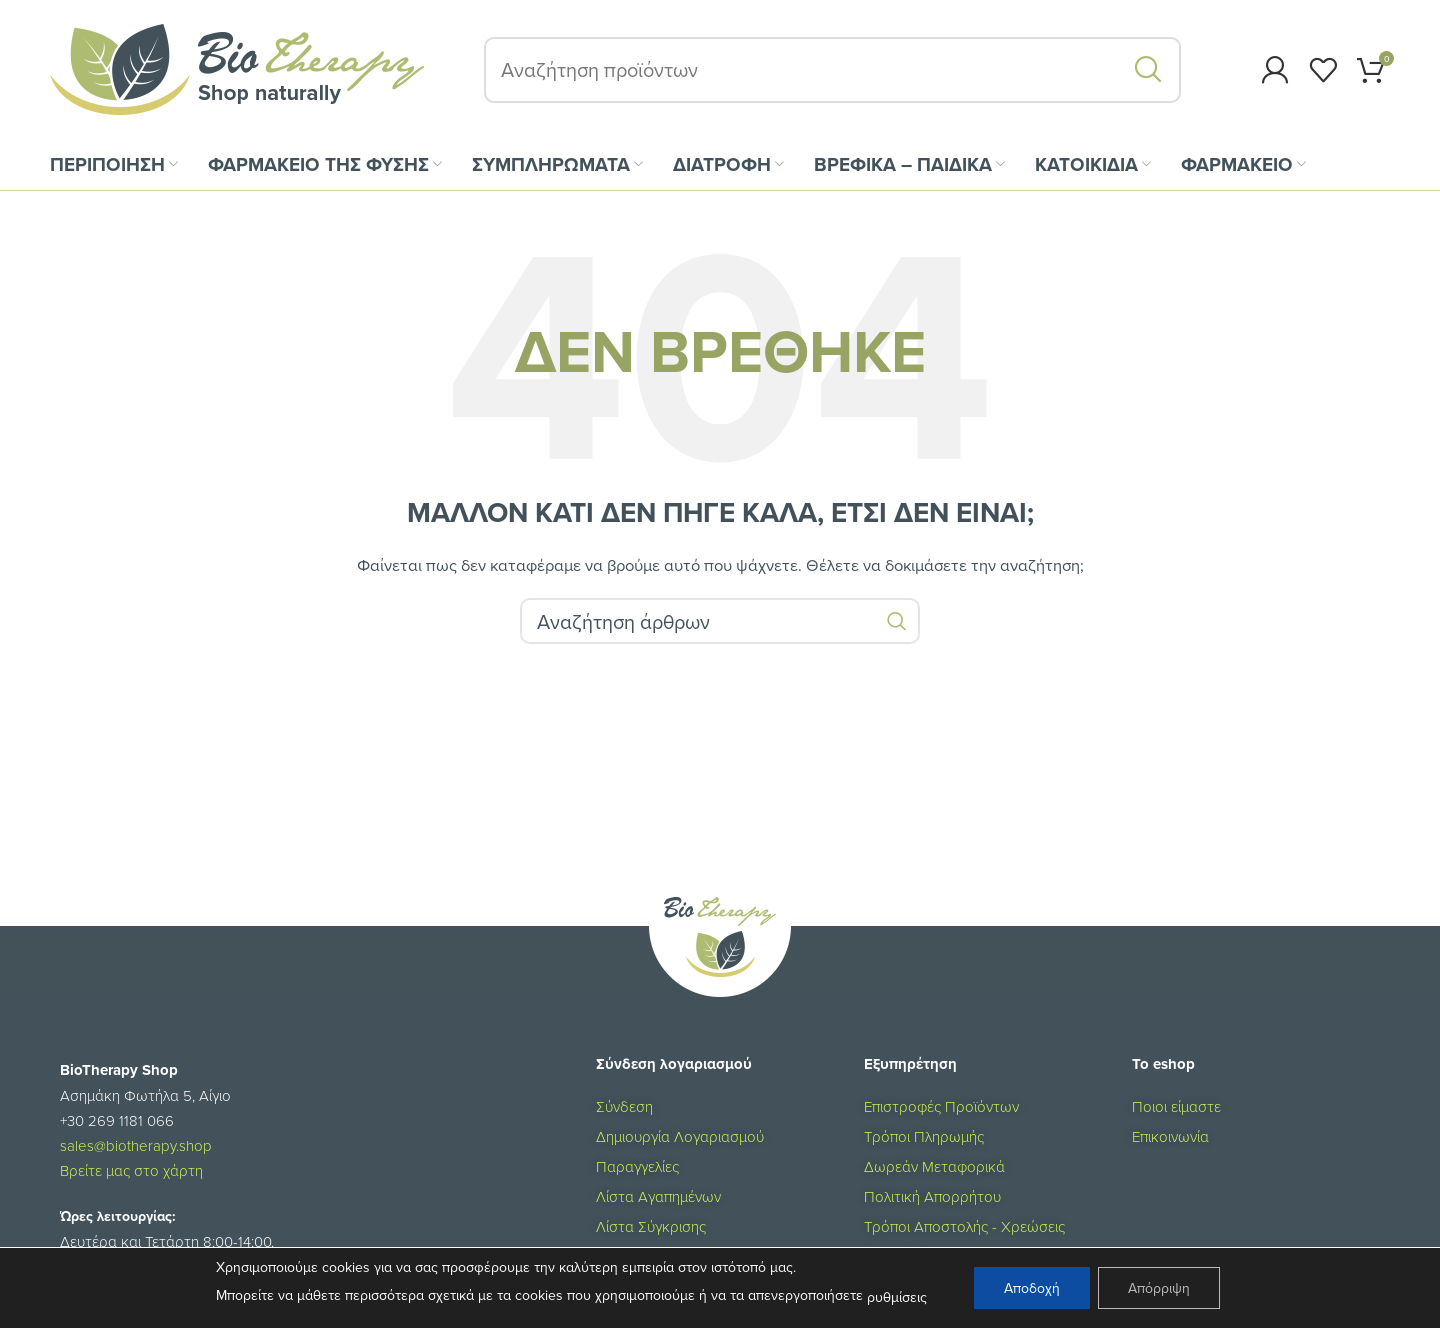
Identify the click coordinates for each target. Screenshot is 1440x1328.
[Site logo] (237, 68)
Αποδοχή (1032, 1288)
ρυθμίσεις (897, 1297)
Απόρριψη (1159, 1288)
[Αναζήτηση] (832, 70)
